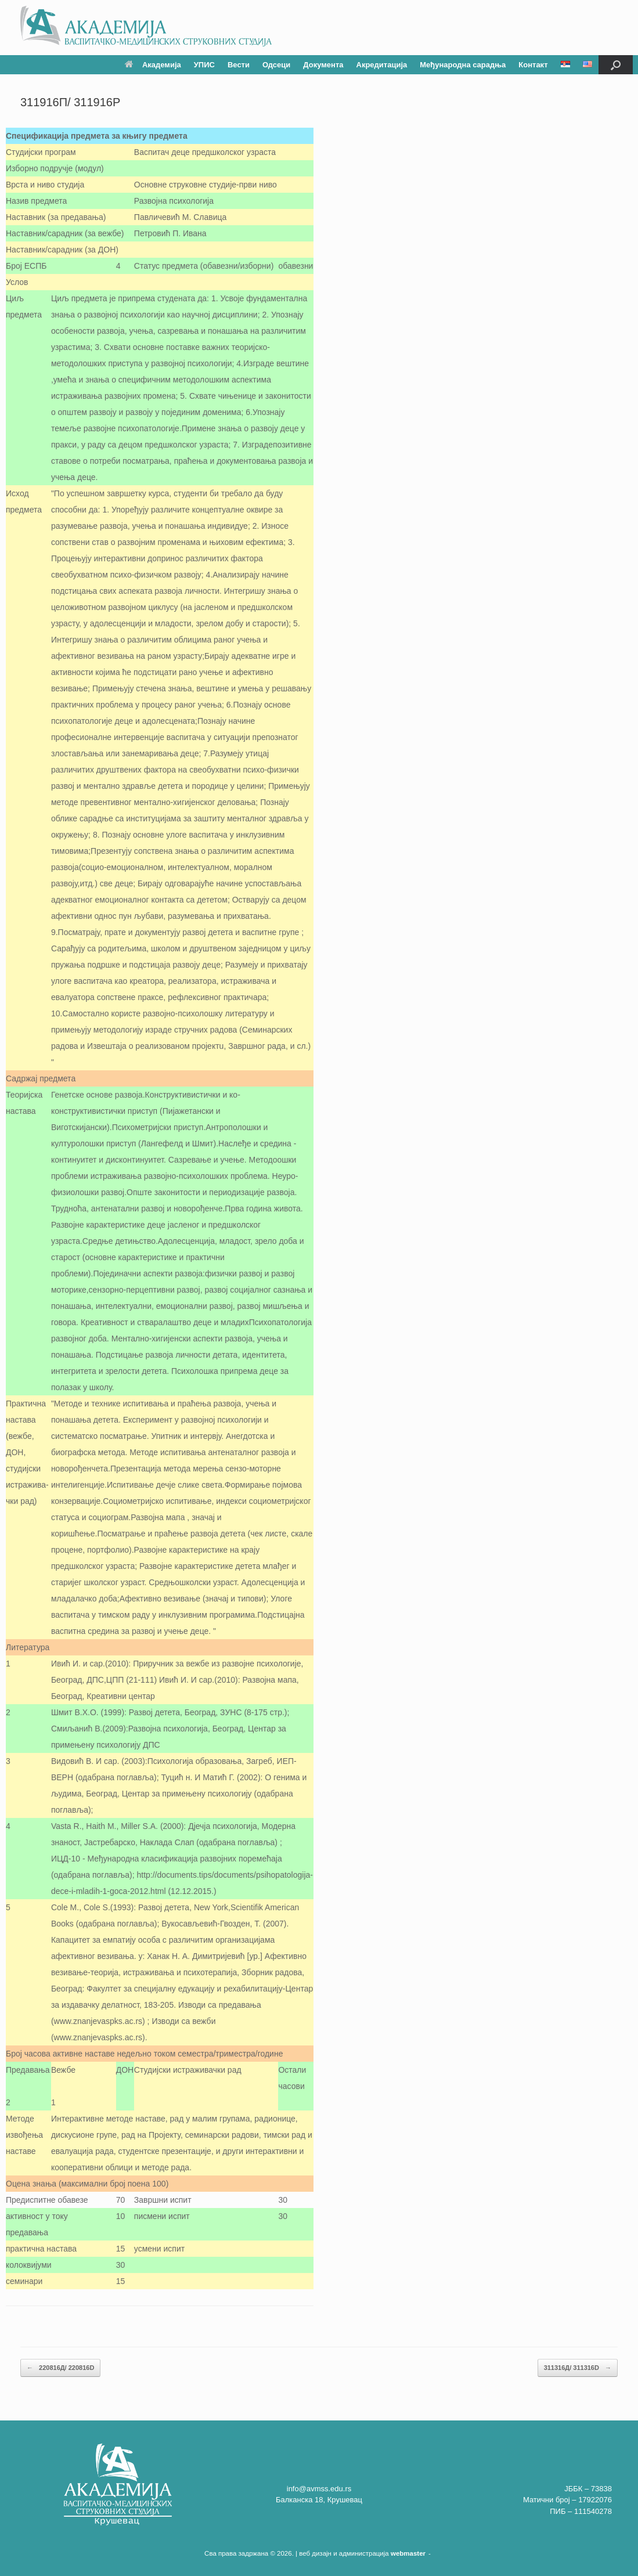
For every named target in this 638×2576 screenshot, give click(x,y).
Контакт (532, 64)
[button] (616, 64)
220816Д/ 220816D (60, 2368)
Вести (239, 64)
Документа (323, 64)
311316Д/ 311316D (577, 2368)
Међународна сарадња (463, 64)
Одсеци (276, 64)
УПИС (204, 64)
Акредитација (382, 64)
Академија (153, 64)
